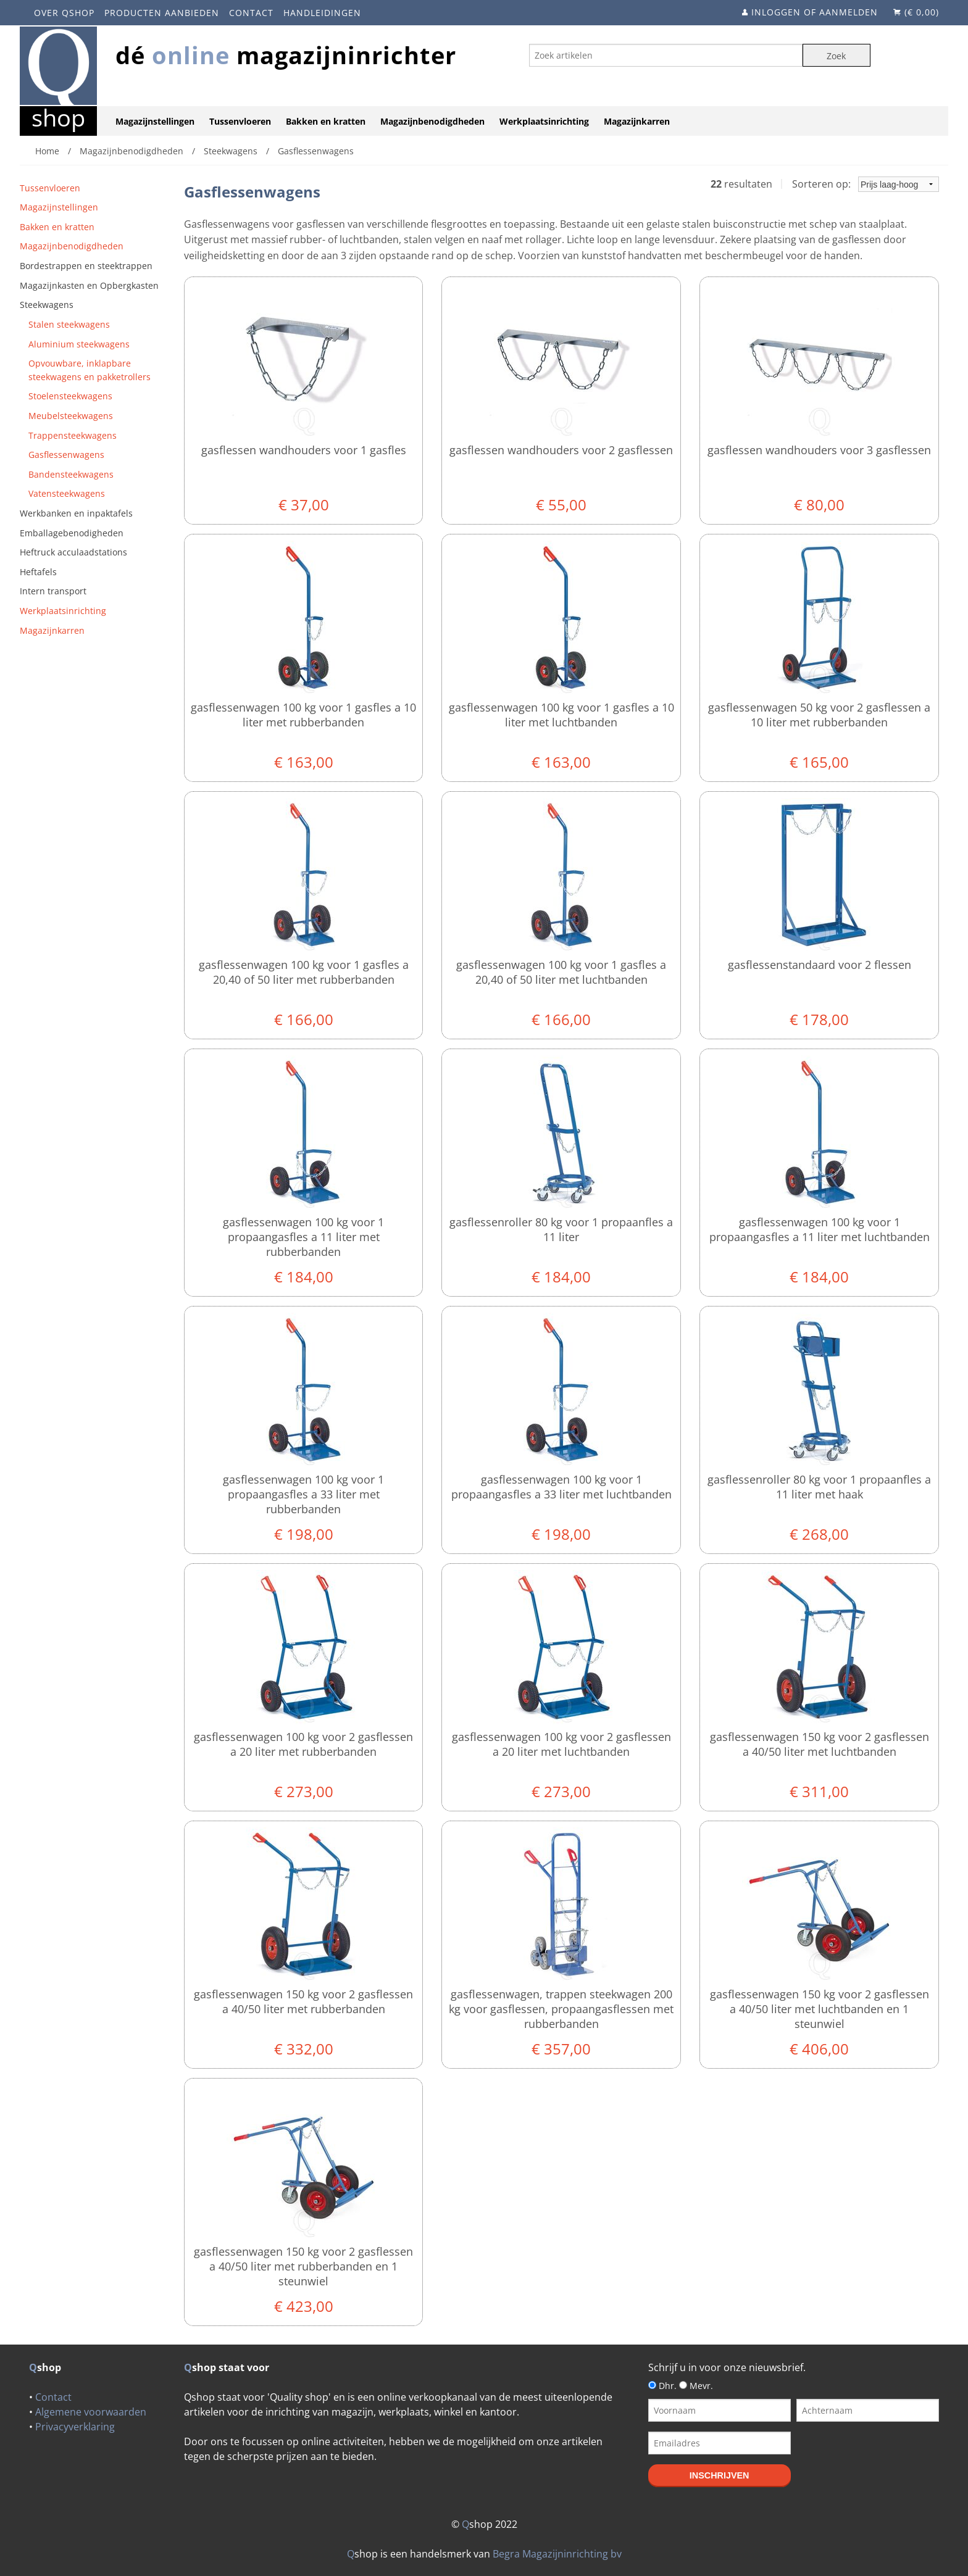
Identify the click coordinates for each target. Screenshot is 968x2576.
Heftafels (38, 572)
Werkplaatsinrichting (544, 121)
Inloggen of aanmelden (814, 12)
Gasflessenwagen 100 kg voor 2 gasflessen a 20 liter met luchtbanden (561, 1744)
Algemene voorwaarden (90, 2412)
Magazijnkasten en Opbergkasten (89, 285)
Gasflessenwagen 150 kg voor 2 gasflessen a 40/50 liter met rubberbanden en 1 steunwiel (303, 2266)
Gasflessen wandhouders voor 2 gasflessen (561, 449)
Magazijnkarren (637, 121)
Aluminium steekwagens (79, 344)
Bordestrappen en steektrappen (86, 266)
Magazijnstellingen (154, 121)
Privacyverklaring (75, 2426)
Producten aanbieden (161, 13)
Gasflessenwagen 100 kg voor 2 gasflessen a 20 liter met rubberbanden (303, 1744)
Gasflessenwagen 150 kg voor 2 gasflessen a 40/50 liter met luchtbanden (819, 1744)
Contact (251, 13)
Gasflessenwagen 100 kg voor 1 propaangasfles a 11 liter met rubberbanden (303, 1237)
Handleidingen (322, 13)
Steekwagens (46, 304)
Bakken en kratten (325, 121)
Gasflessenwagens (66, 454)
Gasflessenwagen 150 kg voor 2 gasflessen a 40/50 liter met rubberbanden (303, 2001)
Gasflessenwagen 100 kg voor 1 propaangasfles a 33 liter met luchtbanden (561, 1487)
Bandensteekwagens (71, 474)
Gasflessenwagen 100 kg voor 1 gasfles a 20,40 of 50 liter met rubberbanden (304, 972)
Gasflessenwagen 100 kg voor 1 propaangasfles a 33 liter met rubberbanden (303, 1494)
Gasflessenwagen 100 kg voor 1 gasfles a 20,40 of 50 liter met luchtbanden (561, 972)
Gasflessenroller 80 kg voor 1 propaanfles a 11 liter (561, 1229)
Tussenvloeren (240, 121)
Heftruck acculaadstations (73, 552)
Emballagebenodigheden (71, 533)
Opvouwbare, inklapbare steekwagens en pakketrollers (89, 370)
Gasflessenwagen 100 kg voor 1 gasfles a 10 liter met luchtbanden (561, 714)
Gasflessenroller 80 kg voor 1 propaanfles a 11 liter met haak (819, 1487)
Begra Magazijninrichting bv (557, 2554)
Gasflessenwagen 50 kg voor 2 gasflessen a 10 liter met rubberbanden (819, 714)
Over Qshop (64, 13)
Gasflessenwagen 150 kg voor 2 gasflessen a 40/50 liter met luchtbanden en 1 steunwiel (819, 2009)
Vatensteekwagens (66, 493)
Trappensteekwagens (72, 435)
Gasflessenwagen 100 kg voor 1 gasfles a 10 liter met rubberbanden (303, 714)
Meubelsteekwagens (70, 416)
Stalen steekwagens (69, 324)
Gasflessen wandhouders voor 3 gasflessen (819, 449)
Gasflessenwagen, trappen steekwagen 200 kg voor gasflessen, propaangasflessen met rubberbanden (561, 2009)
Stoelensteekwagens (70, 396)
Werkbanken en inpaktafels (76, 513)
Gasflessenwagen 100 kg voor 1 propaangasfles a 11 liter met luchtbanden (819, 1229)
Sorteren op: (865, 184)
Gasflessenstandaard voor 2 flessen (819, 964)
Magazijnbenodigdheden (432, 121)
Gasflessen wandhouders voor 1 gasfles (303, 449)
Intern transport (53, 591)
